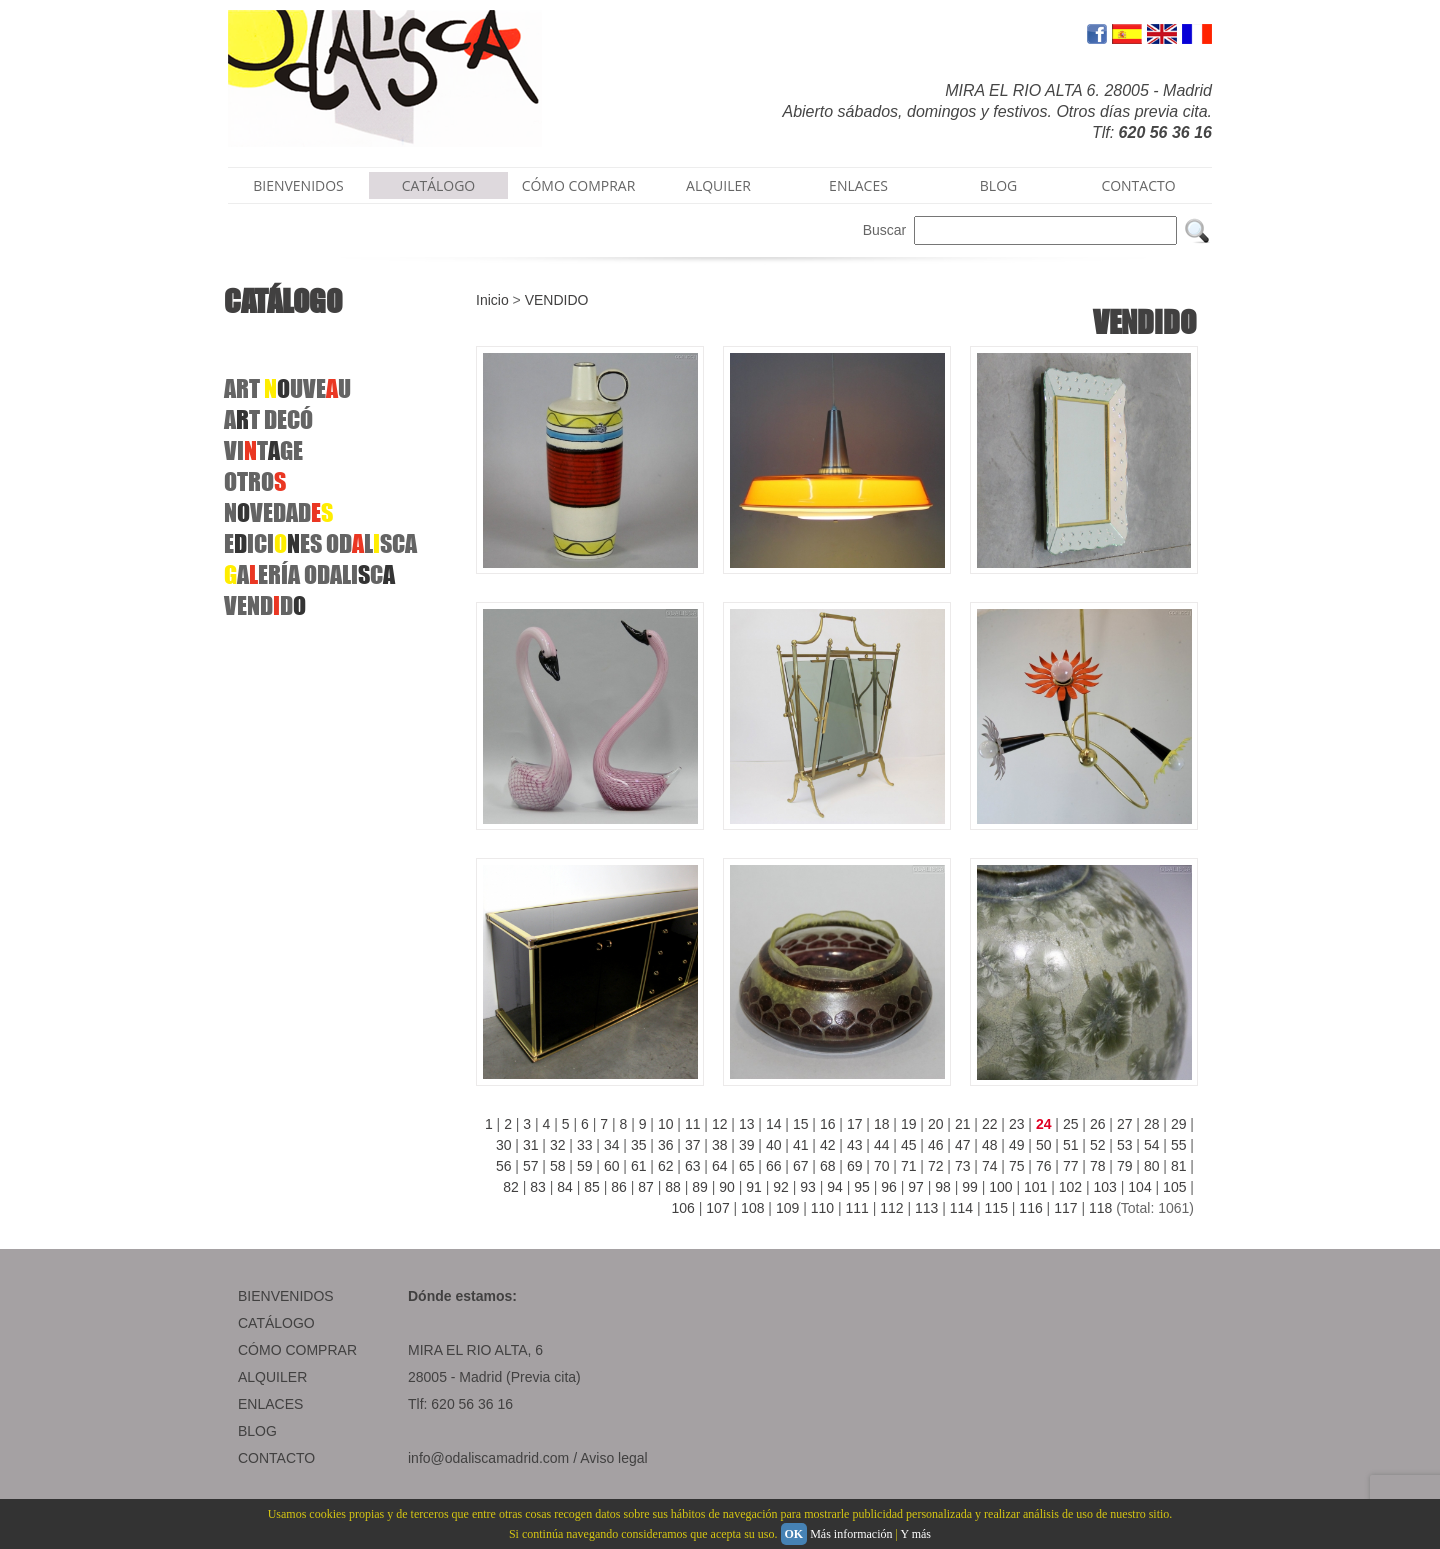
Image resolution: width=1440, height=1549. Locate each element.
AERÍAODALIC (309, 574)
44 (882, 1145)
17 (855, 1124)
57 (531, 1166)
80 (1152, 1166)
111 (856, 1208)
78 (1098, 1166)
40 (774, 1145)
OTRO (255, 481)
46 (936, 1145)
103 (1105, 1187)
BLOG (998, 185)
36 (666, 1145)
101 (1035, 1187)
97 (916, 1187)
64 (720, 1166)
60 (612, 1166)
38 (720, 1145)
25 (1071, 1124)
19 (909, 1124)
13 (747, 1124)
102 (1070, 1187)
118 (1100, 1208)
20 (936, 1124)
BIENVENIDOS (298, 185)
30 (504, 1145)
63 (693, 1166)
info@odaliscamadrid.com (488, 1458)
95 (862, 1187)
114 (961, 1208)
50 (1044, 1145)
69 (855, 1166)
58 (558, 1166)
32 (558, 1145)
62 (666, 1166)
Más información (851, 1534)
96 (889, 1187)
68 (828, 1166)
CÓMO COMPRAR (579, 185)
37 (693, 1145)
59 (585, 1166)
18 (882, 1124)
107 (717, 1208)
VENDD (265, 605)
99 (970, 1187)
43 (855, 1145)
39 (747, 1145)
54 (1152, 1145)
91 (754, 1187)
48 (990, 1145)
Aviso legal (613, 1458)
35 (639, 1145)
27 (1125, 1124)
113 (926, 1208)
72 (936, 1166)
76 (1044, 1166)
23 (1017, 1124)
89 (700, 1187)
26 (1098, 1124)
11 (693, 1124)
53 (1125, 1145)
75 (1017, 1166)
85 (592, 1187)
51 (1071, 1145)
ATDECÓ (268, 419)
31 (531, 1145)
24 (1044, 1124)
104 (1139, 1187)
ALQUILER (718, 185)
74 (990, 1166)
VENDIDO (557, 300)
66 (774, 1166)
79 (1125, 1166)
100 (1000, 1187)
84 (565, 1187)
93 (808, 1187)
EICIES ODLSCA (320, 543)
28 (1152, 1124)
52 (1098, 1145)
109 (787, 1208)
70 (882, 1166)
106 (683, 1208)
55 (1179, 1145)
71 (909, 1166)
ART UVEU (287, 388)
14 (774, 1124)
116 (1030, 1208)
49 (1017, 1145)
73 (963, 1166)
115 (996, 1208)
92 (781, 1187)
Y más (915, 1534)
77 (1071, 1166)
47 (963, 1145)
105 (1174, 1187)
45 (909, 1145)
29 (1179, 1124)
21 (963, 1124)
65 (747, 1166)
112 (891, 1208)
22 (990, 1124)
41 (801, 1145)
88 (673, 1187)
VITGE (263, 450)
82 (511, 1187)
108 (752, 1208)
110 (822, 1208)
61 (639, 1166)
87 (646, 1187)
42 (828, 1145)
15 (801, 1124)
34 (612, 1145)
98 (943, 1187)
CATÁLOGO (439, 185)
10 (666, 1124)
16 (828, 1124)
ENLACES (858, 185)
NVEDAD (278, 512)
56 (504, 1166)
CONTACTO (1138, 185)
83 (538, 1187)
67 (801, 1166)
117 (1065, 1208)
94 (835, 1187)
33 (585, 1145)
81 (1179, 1166)
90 (727, 1187)
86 (619, 1187)
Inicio (492, 300)
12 (720, 1124)
